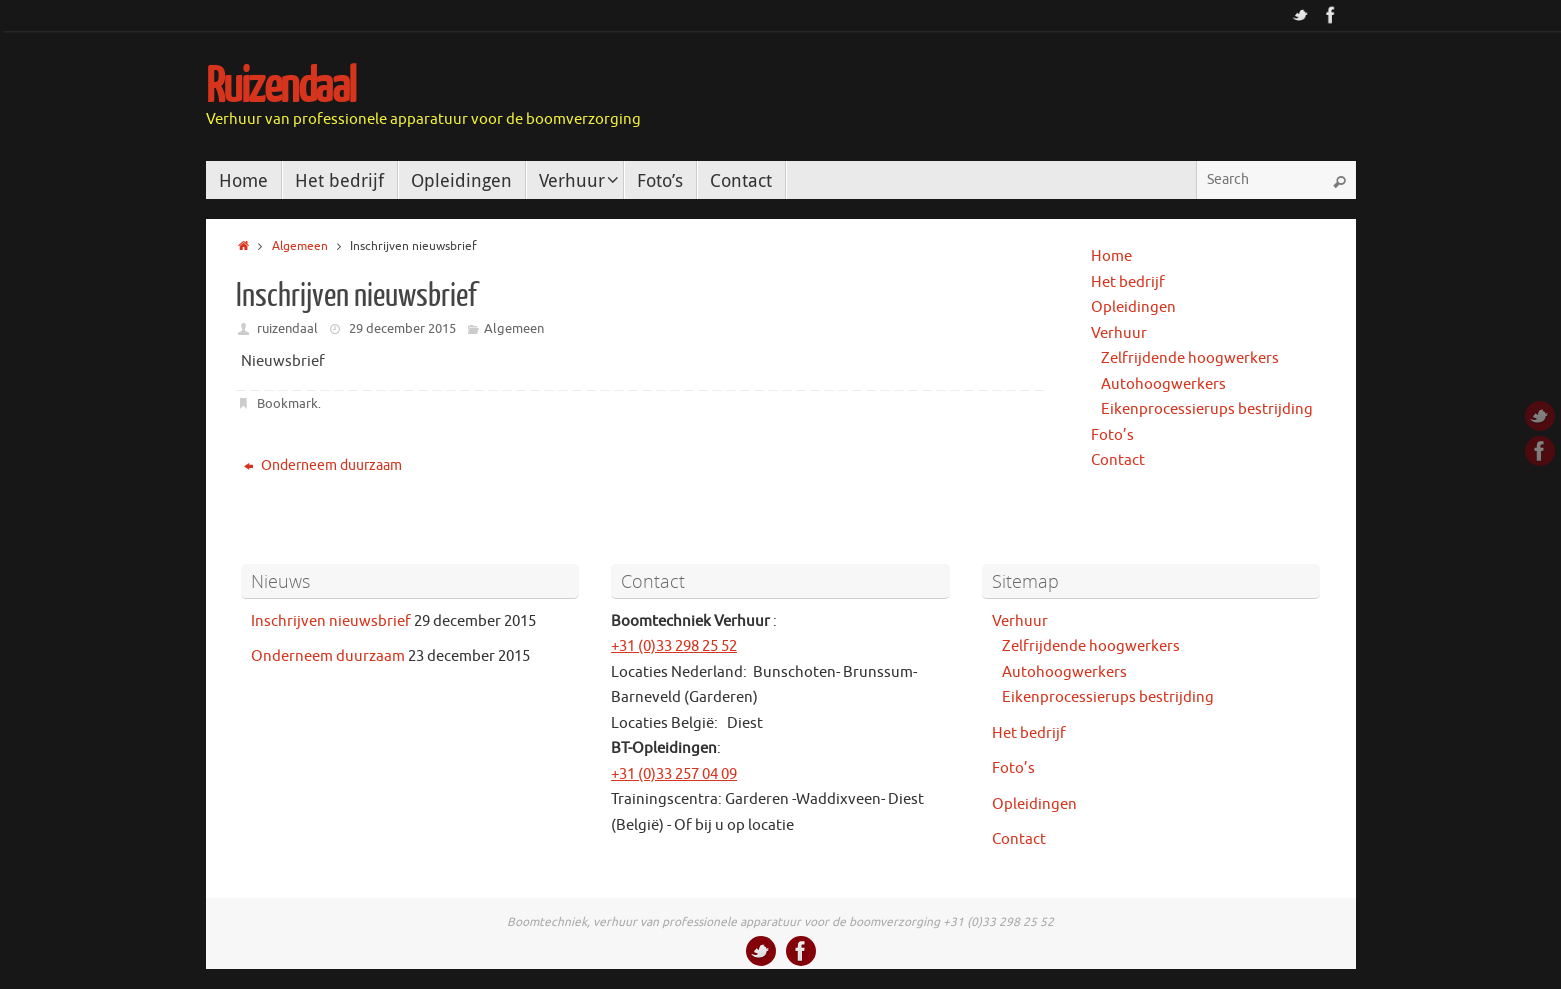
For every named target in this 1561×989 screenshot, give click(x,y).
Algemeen (300, 246)
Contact (1118, 460)
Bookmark (287, 403)
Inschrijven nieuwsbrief (331, 621)
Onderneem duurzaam (323, 465)
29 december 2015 (402, 328)
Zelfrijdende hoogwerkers (1190, 358)
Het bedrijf (1128, 282)
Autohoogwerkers (1163, 384)
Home (1111, 256)
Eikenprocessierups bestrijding (1207, 409)
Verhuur (1119, 333)
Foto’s (1112, 435)
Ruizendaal (281, 87)
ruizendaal (287, 328)
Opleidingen (1133, 307)
